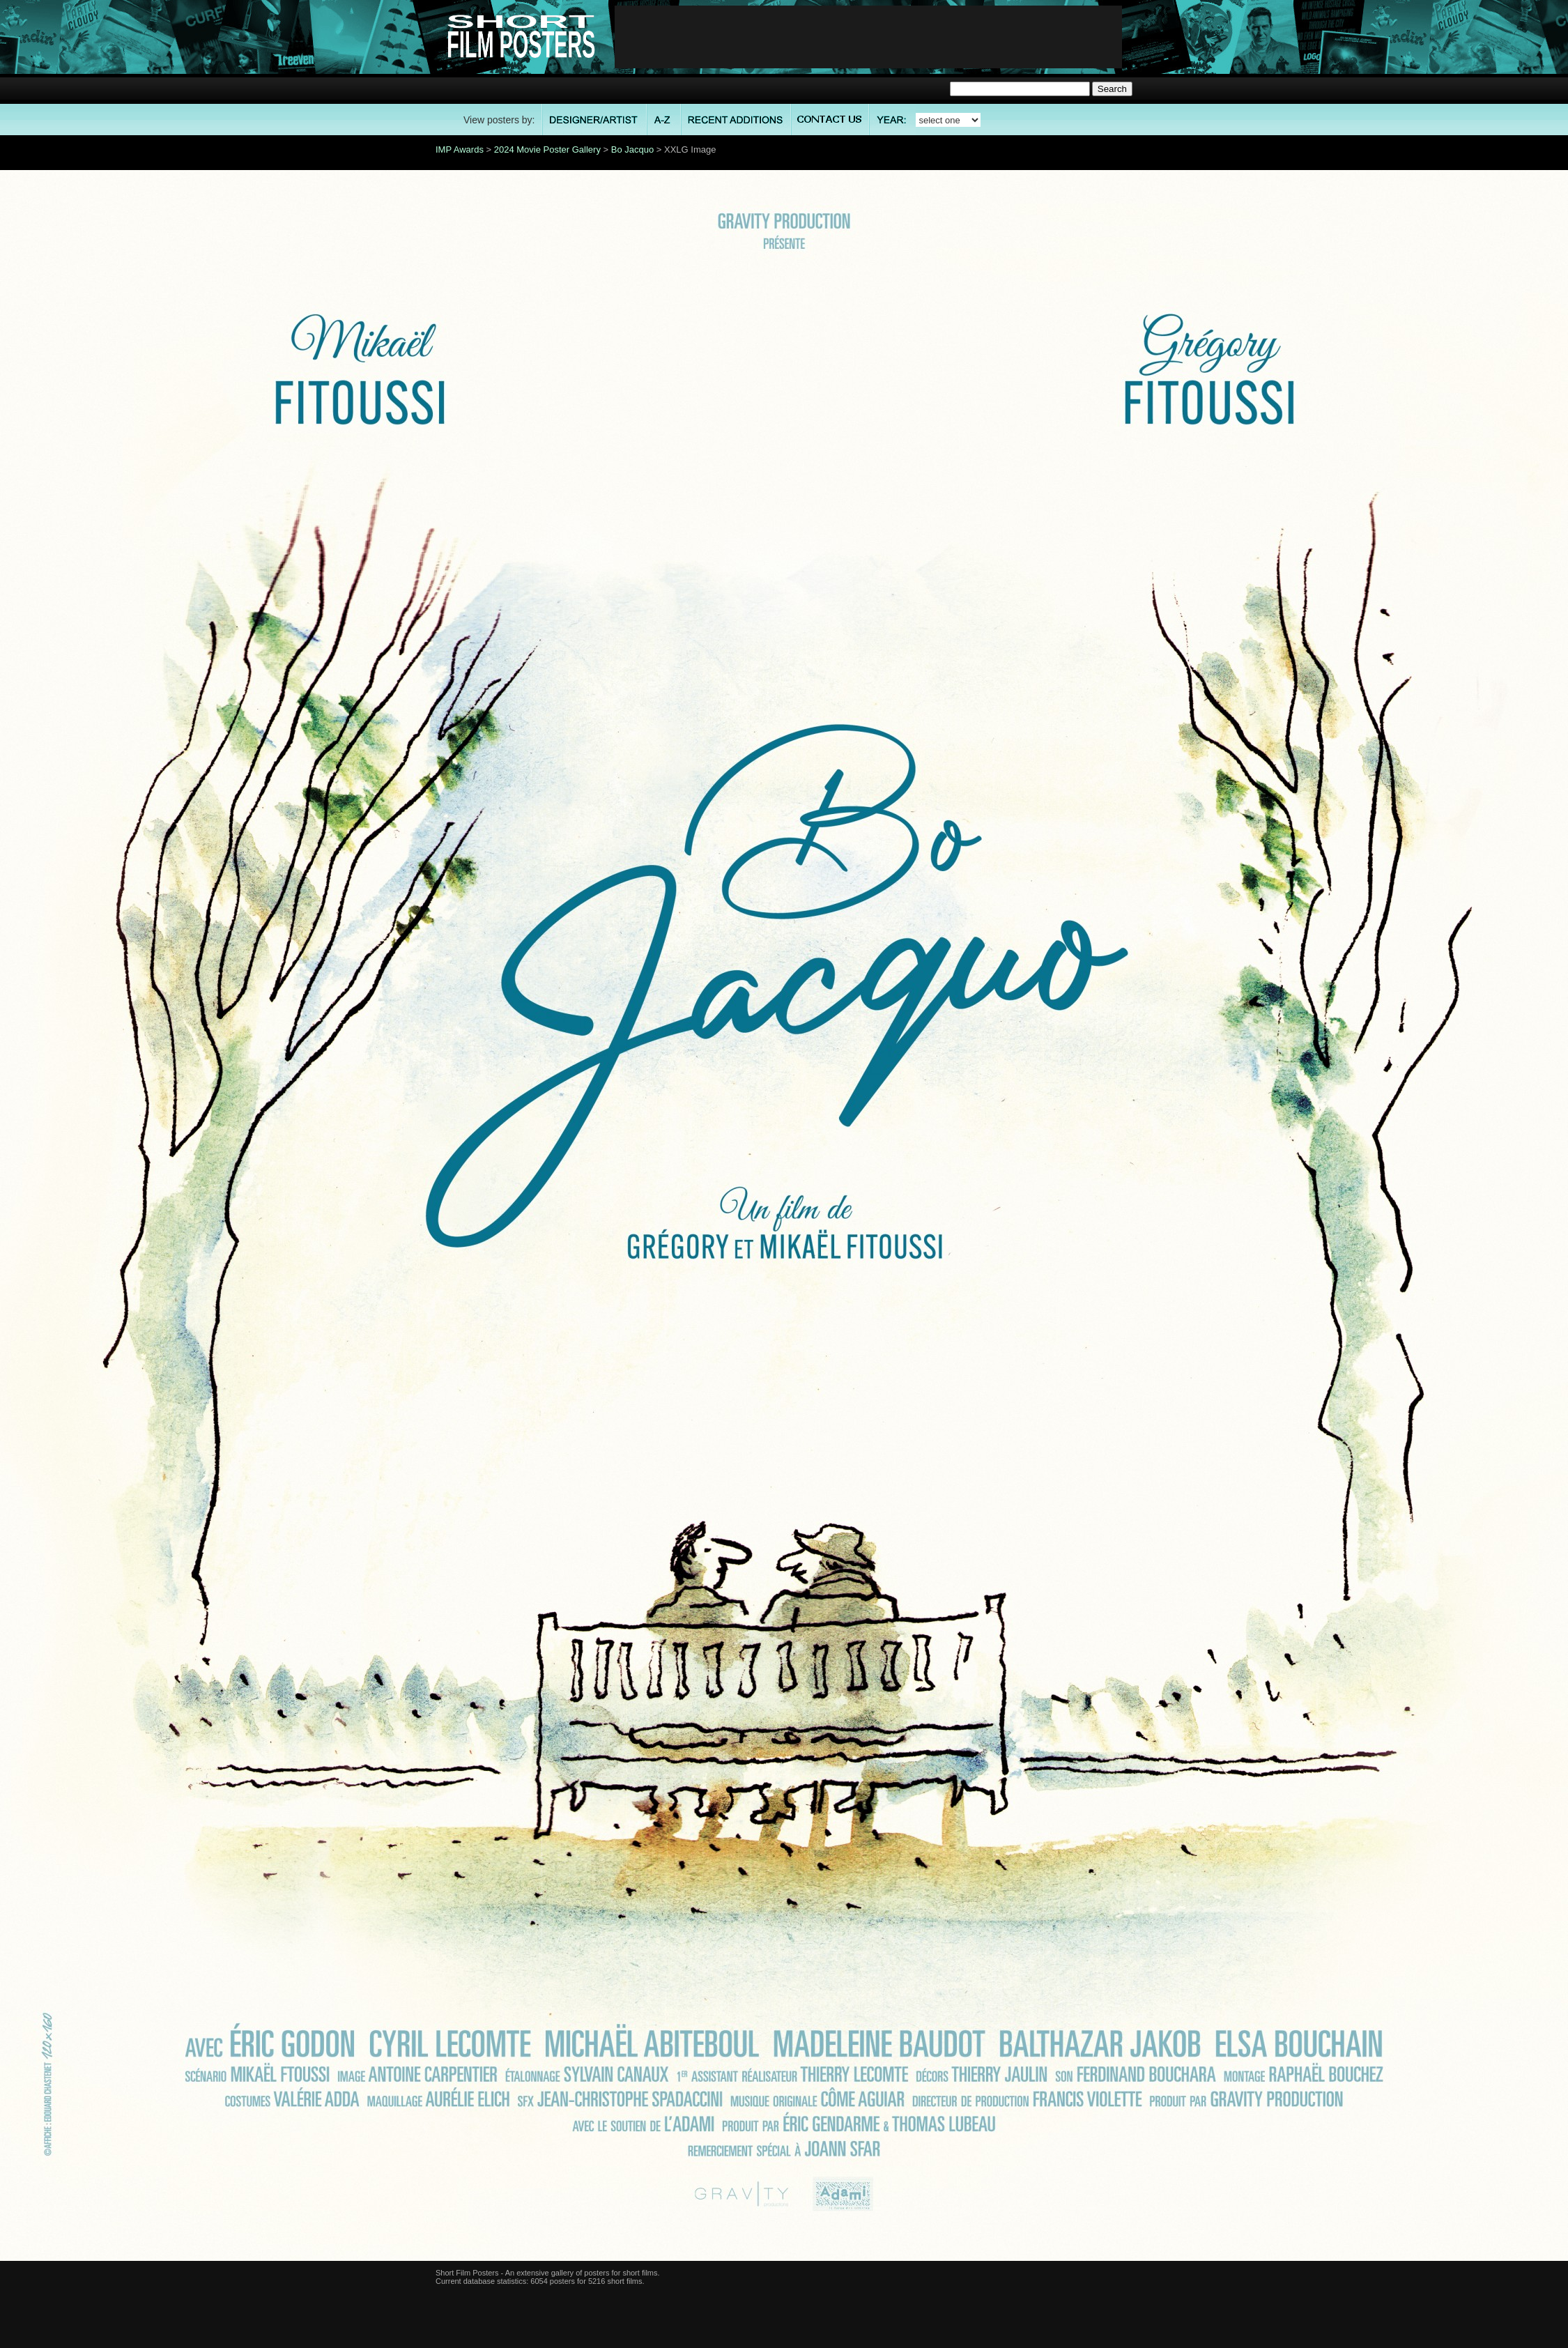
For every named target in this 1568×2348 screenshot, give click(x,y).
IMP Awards (460, 149)
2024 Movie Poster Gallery (547, 149)
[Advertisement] (868, 37)
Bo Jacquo (632, 149)
